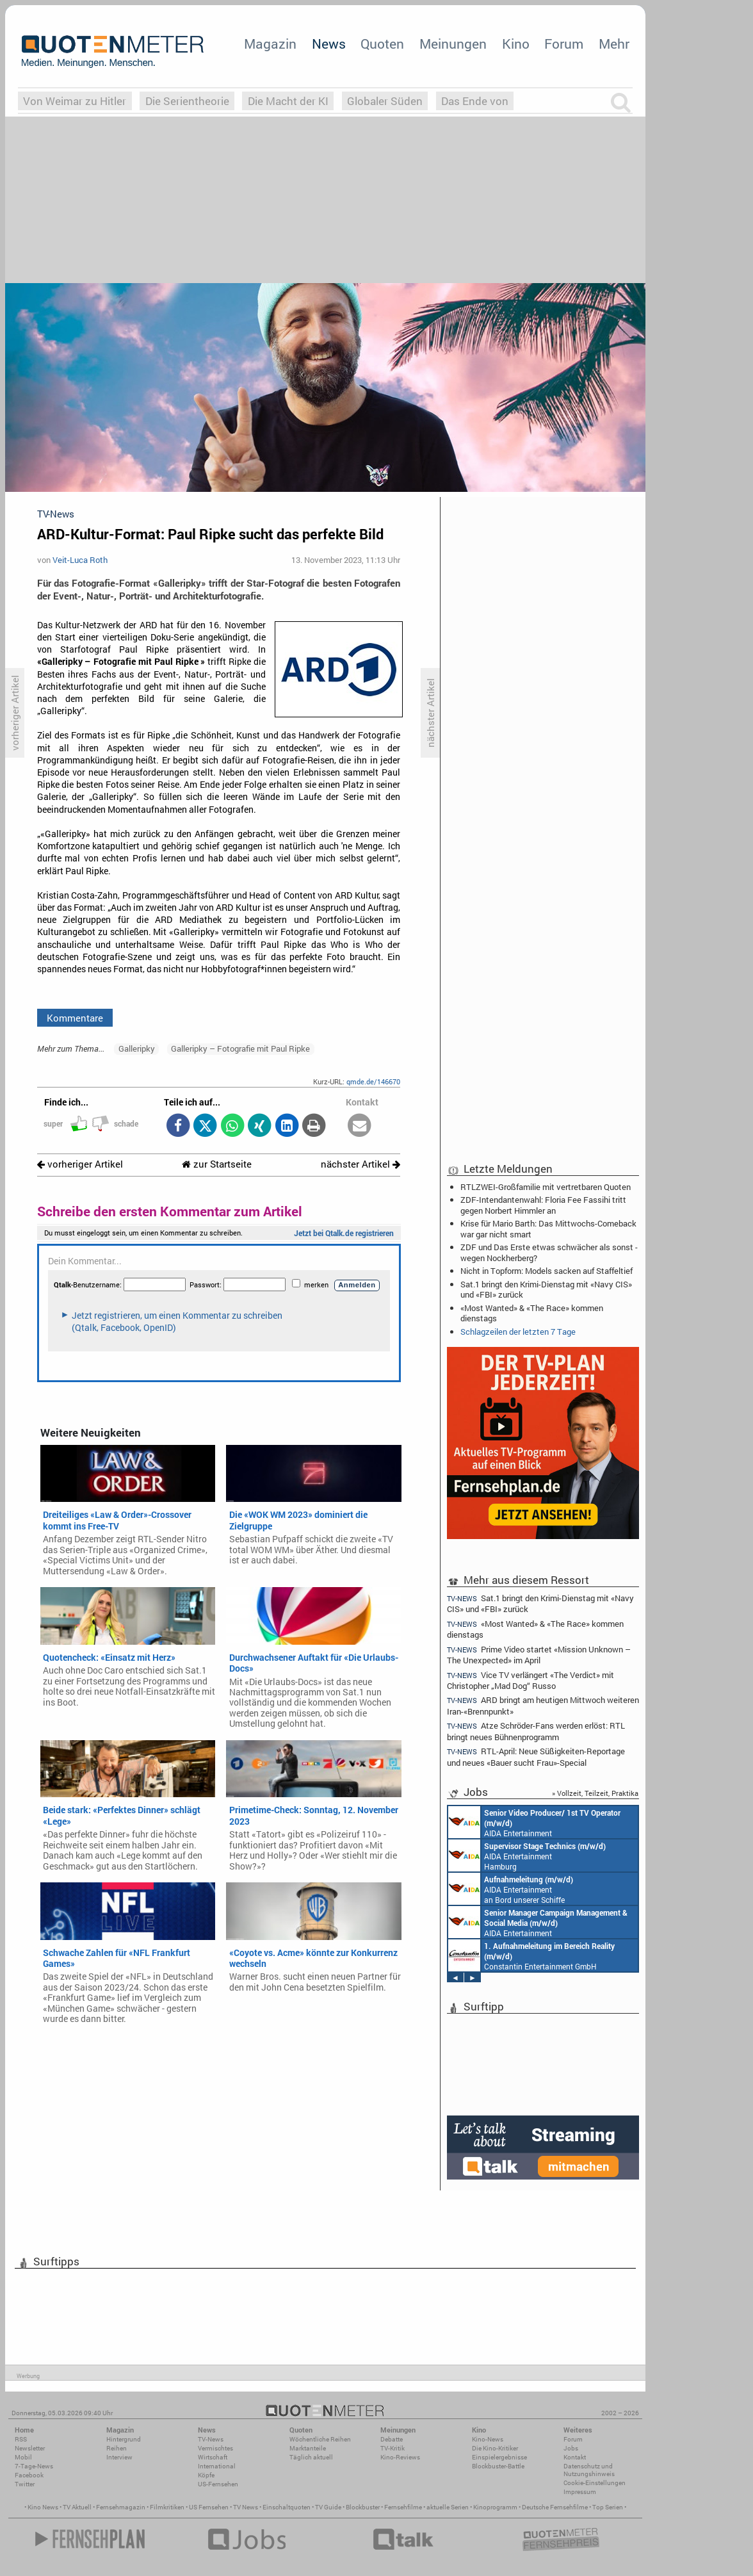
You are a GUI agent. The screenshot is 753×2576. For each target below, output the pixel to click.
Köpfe (206, 2475)
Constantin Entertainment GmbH (531, 1955)
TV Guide (328, 2507)
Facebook (29, 2475)
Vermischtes (215, 2448)
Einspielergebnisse (499, 2457)
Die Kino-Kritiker (495, 2448)
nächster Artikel (360, 1164)
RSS (21, 2439)
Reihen (116, 2448)
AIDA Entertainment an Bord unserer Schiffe (534, 1822)
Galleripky (136, 1048)
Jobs (570, 2448)
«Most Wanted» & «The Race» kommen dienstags (531, 1313)
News (329, 44)
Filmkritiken (167, 2507)
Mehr (614, 44)
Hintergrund (123, 2439)
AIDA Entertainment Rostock (538, 1922)
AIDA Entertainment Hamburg (527, 1855)
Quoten (382, 44)
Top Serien (607, 2507)
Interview (119, 2457)
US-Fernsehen (218, 2484)
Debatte (391, 2439)
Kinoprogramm (495, 2507)
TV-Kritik (392, 2448)
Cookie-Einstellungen (594, 2483)
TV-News (210, 2439)
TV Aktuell (77, 2507)
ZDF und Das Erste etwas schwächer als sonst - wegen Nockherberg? (549, 1252)
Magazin (270, 44)
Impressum (579, 2492)
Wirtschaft (212, 2457)
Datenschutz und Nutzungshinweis (589, 2470)
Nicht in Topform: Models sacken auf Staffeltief (546, 1270)
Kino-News (487, 2439)
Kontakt (574, 2457)
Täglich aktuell (311, 2457)
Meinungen (453, 44)
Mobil (23, 2457)
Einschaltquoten (287, 2507)
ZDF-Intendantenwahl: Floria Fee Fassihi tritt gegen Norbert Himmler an (543, 1205)
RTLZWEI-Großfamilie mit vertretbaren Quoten (545, 1187)
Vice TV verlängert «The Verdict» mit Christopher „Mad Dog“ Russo (530, 1680)
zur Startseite (217, 1164)
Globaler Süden (385, 101)
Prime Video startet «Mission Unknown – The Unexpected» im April (539, 1654)
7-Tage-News (34, 2466)
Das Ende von (474, 101)
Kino (516, 44)
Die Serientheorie (187, 101)
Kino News (43, 2507)
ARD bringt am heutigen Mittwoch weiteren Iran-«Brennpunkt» (543, 1705)
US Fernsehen (209, 2507)
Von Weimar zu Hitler (74, 101)
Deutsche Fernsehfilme (555, 2507)
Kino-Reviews (400, 2457)
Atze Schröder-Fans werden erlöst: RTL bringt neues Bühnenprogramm (536, 1730)
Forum (563, 44)
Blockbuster (363, 2507)
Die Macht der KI (288, 101)
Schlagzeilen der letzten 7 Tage (518, 1331)
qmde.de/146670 (373, 1081)
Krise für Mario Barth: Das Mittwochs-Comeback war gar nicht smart (548, 1228)
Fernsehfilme (403, 2507)
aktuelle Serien (447, 2507)
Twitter (25, 2484)
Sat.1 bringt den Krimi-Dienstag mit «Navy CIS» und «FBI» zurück (546, 1289)
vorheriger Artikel (80, 1164)
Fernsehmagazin (120, 2507)
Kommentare (75, 1017)
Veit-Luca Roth (80, 560)
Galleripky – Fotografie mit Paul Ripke (240, 1048)
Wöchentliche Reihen (320, 2439)
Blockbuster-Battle (498, 2466)
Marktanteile (307, 2448)
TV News (245, 2507)
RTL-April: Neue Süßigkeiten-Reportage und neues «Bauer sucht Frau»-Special (536, 1756)
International (217, 2466)
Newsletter (30, 2448)
